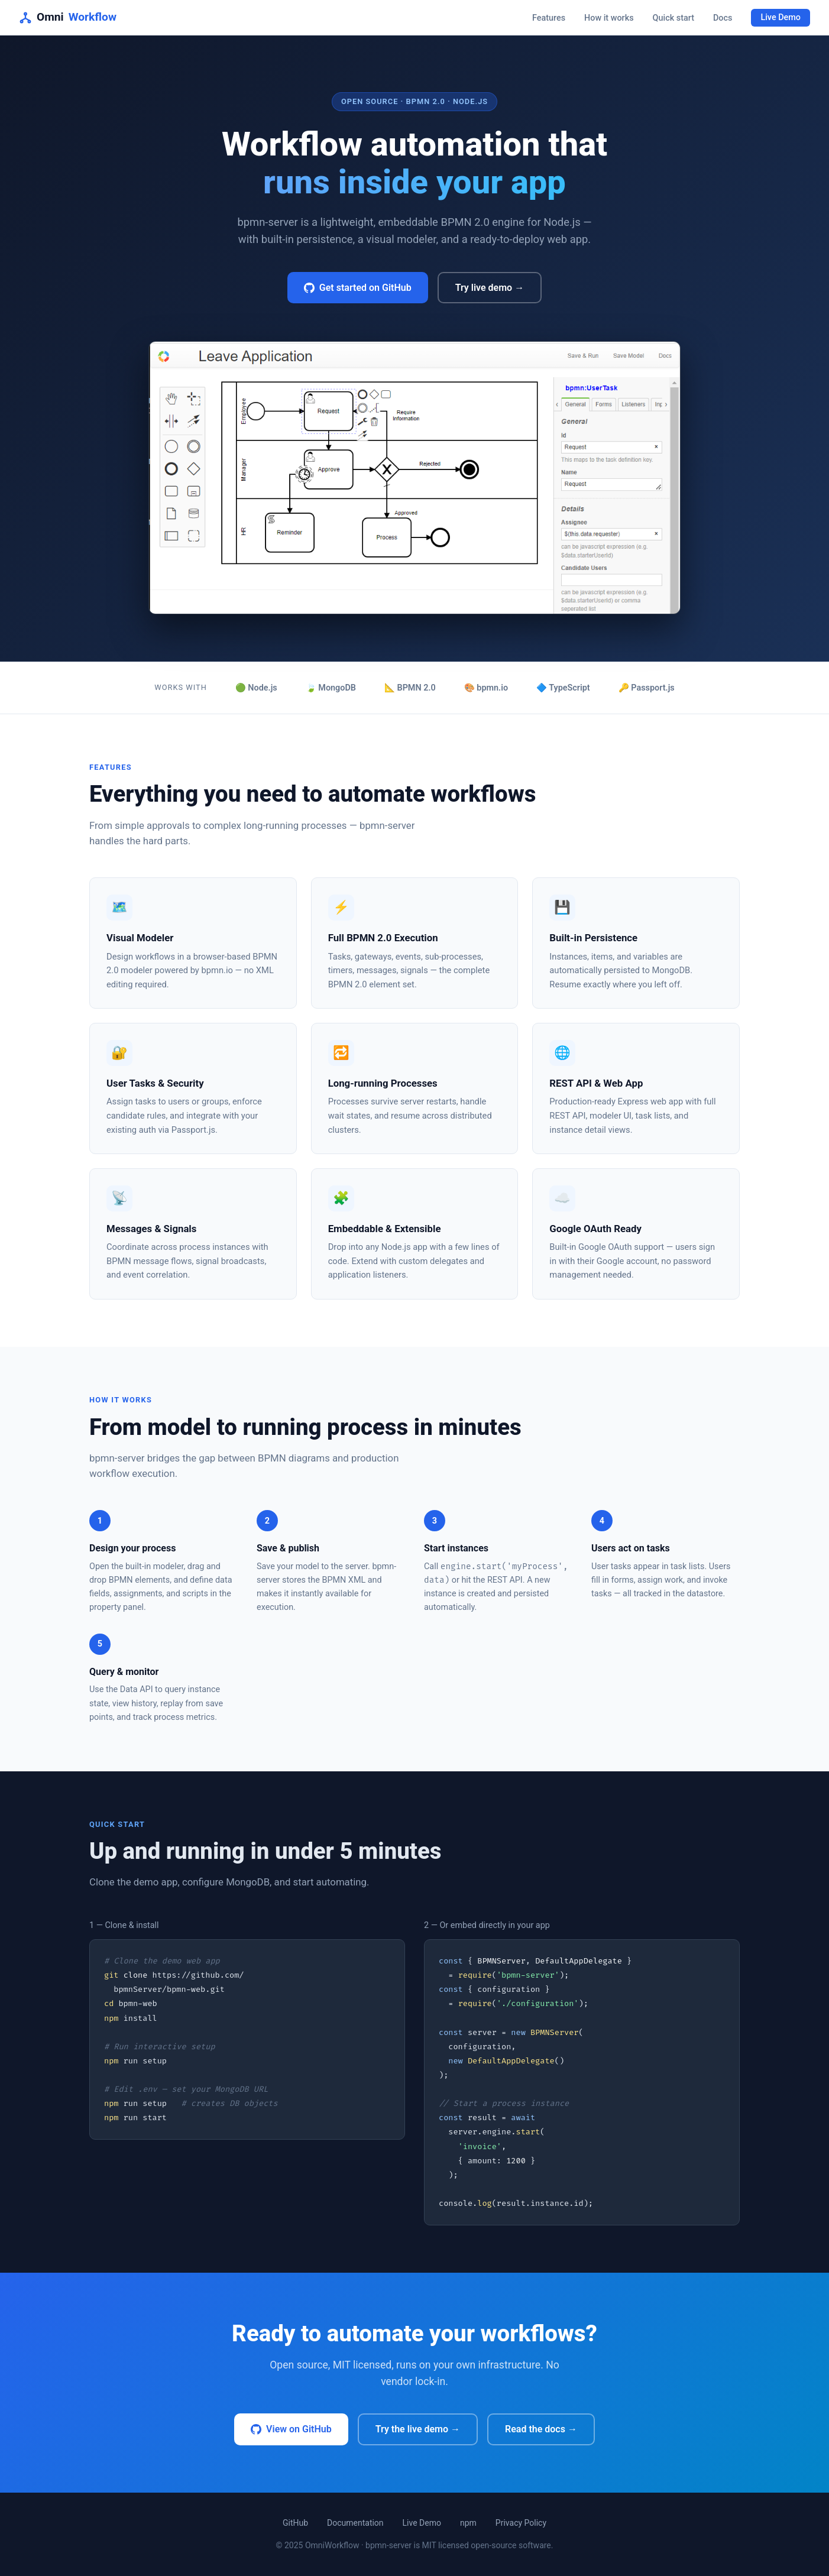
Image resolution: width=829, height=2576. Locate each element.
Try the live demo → (417, 2429)
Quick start (673, 18)
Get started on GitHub (358, 287)
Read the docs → (541, 2429)
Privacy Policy (521, 2523)
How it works (609, 18)
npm (468, 2523)
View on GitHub (291, 2429)
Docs (722, 18)
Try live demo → (489, 287)
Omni (67, 17)
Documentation (355, 2523)
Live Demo (780, 18)
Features (548, 18)
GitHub (295, 2523)
